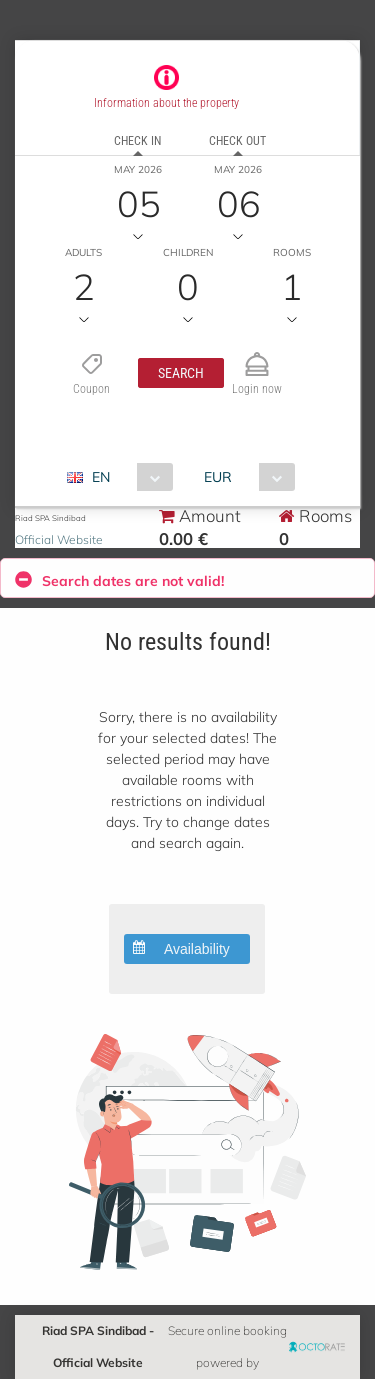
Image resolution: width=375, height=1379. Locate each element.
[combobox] (127, 477)
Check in (137, 141)
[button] (181, 373)
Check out (237, 141)
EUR (218, 477)
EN (101, 477)
